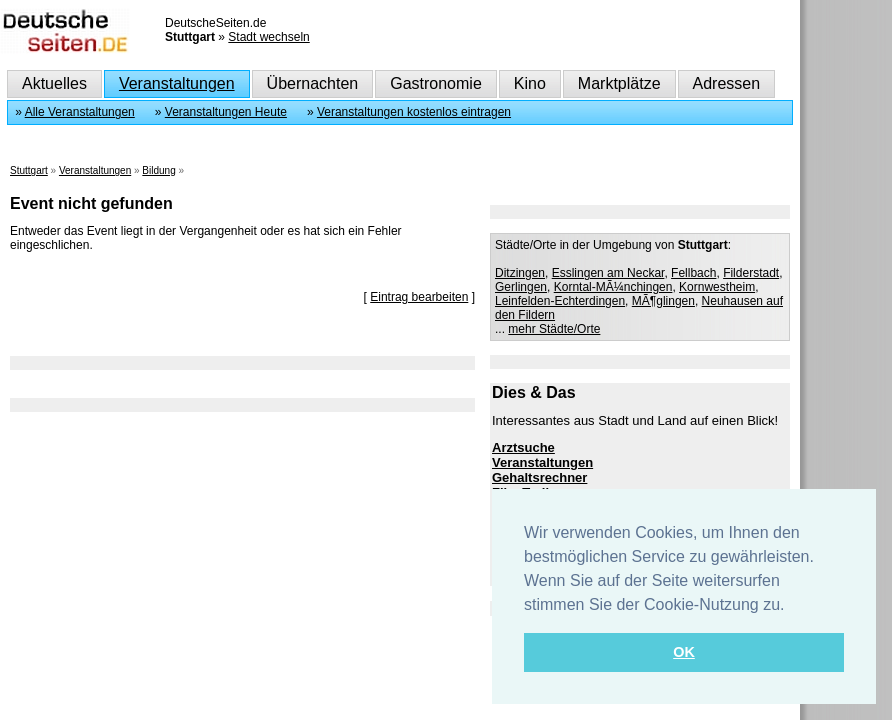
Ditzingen (520, 273)
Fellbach (693, 273)
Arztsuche (523, 447)
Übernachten (313, 83)
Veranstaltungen (177, 83)
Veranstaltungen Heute (226, 112)
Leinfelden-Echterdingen (560, 301)
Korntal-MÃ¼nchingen (613, 287)
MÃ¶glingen (663, 301)
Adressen (727, 83)
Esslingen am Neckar (608, 273)
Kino (530, 83)
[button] (792, 606)
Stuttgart (29, 170)
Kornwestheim (717, 287)
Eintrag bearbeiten (419, 297)
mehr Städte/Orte (554, 329)
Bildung (158, 170)
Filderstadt (751, 273)
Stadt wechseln (268, 37)
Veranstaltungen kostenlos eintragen (414, 112)
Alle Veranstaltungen (80, 112)
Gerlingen (521, 287)
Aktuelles (54, 83)
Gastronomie (436, 83)
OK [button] (684, 652)
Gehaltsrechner (539, 477)
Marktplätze (619, 83)
